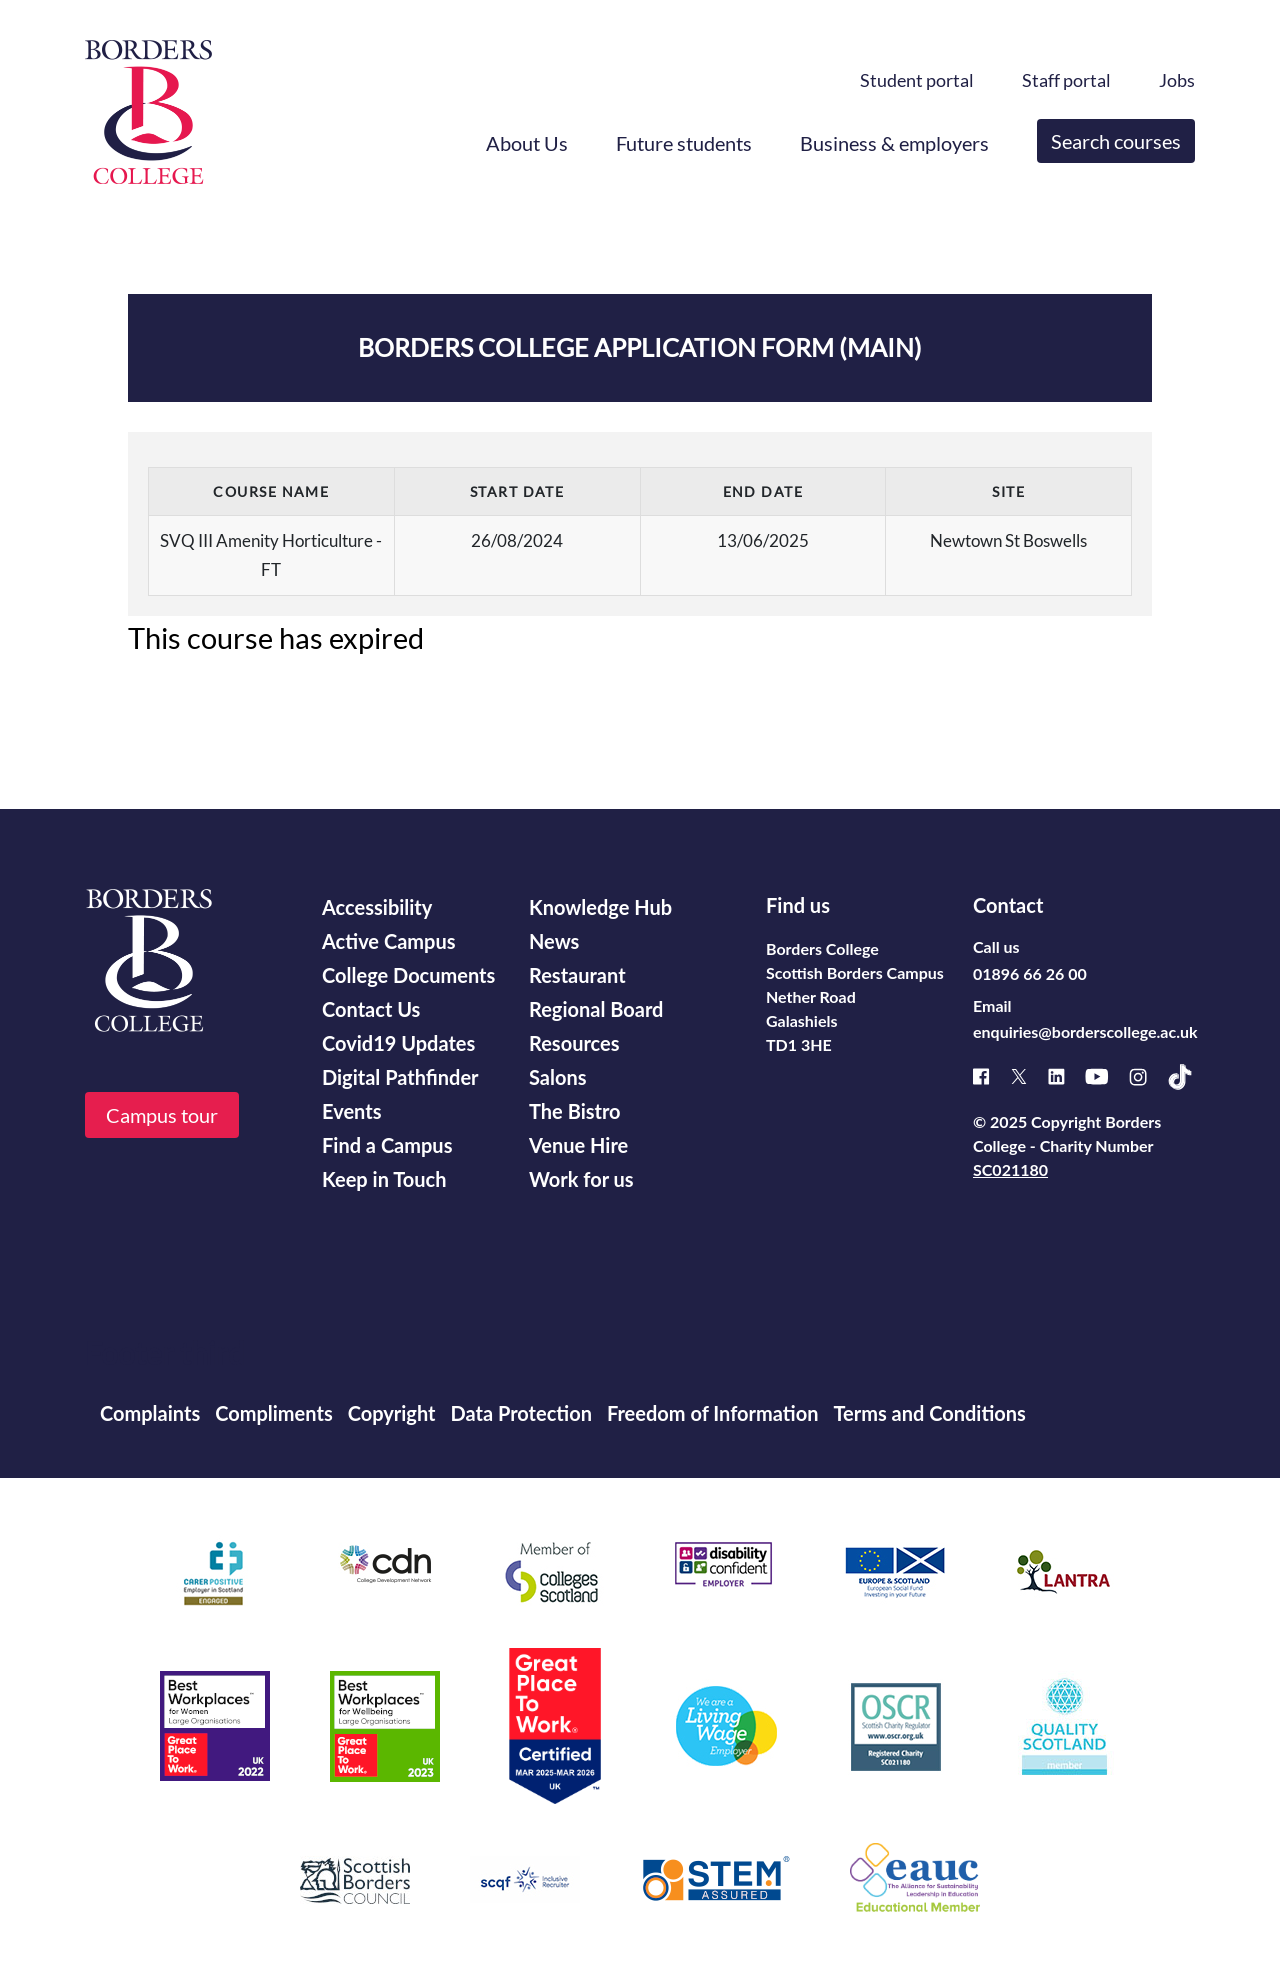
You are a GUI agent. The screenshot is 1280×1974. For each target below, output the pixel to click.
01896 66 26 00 (1030, 973)
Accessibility (377, 907)
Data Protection (521, 1413)
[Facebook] (991, 1076)
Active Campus (388, 941)
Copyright (392, 1413)
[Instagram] (1148, 1077)
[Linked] (1066, 1076)
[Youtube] (1107, 1076)
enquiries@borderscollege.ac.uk (1085, 1031)
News (554, 941)
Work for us (581, 1179)
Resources (574, 1043)
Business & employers (894, 143)
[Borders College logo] (148, 112)
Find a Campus (387, 1145)
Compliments (273, 1413)
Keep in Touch (384, 1179)
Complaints (150, 1413)
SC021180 (1010, 1169)
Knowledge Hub (600, 907)
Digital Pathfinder (400, 1077)
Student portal (917, 80)
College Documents (408, 975)
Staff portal (1066, 80)
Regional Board (596, 1009)
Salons (558, 1077)
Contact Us (371, 1009)
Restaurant (577, 975)
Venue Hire (578, 1145)
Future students (684, 143)
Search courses (1116, 141)
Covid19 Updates (398, 1043)
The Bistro (575, 1111)
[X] (1029, 1076)
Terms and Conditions (929, 1413)
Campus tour (162, 1115)
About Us (527, 143)
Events (351, 1111)
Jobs (1177, 80)
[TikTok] (1190, 1077)
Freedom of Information (713, 1413)
